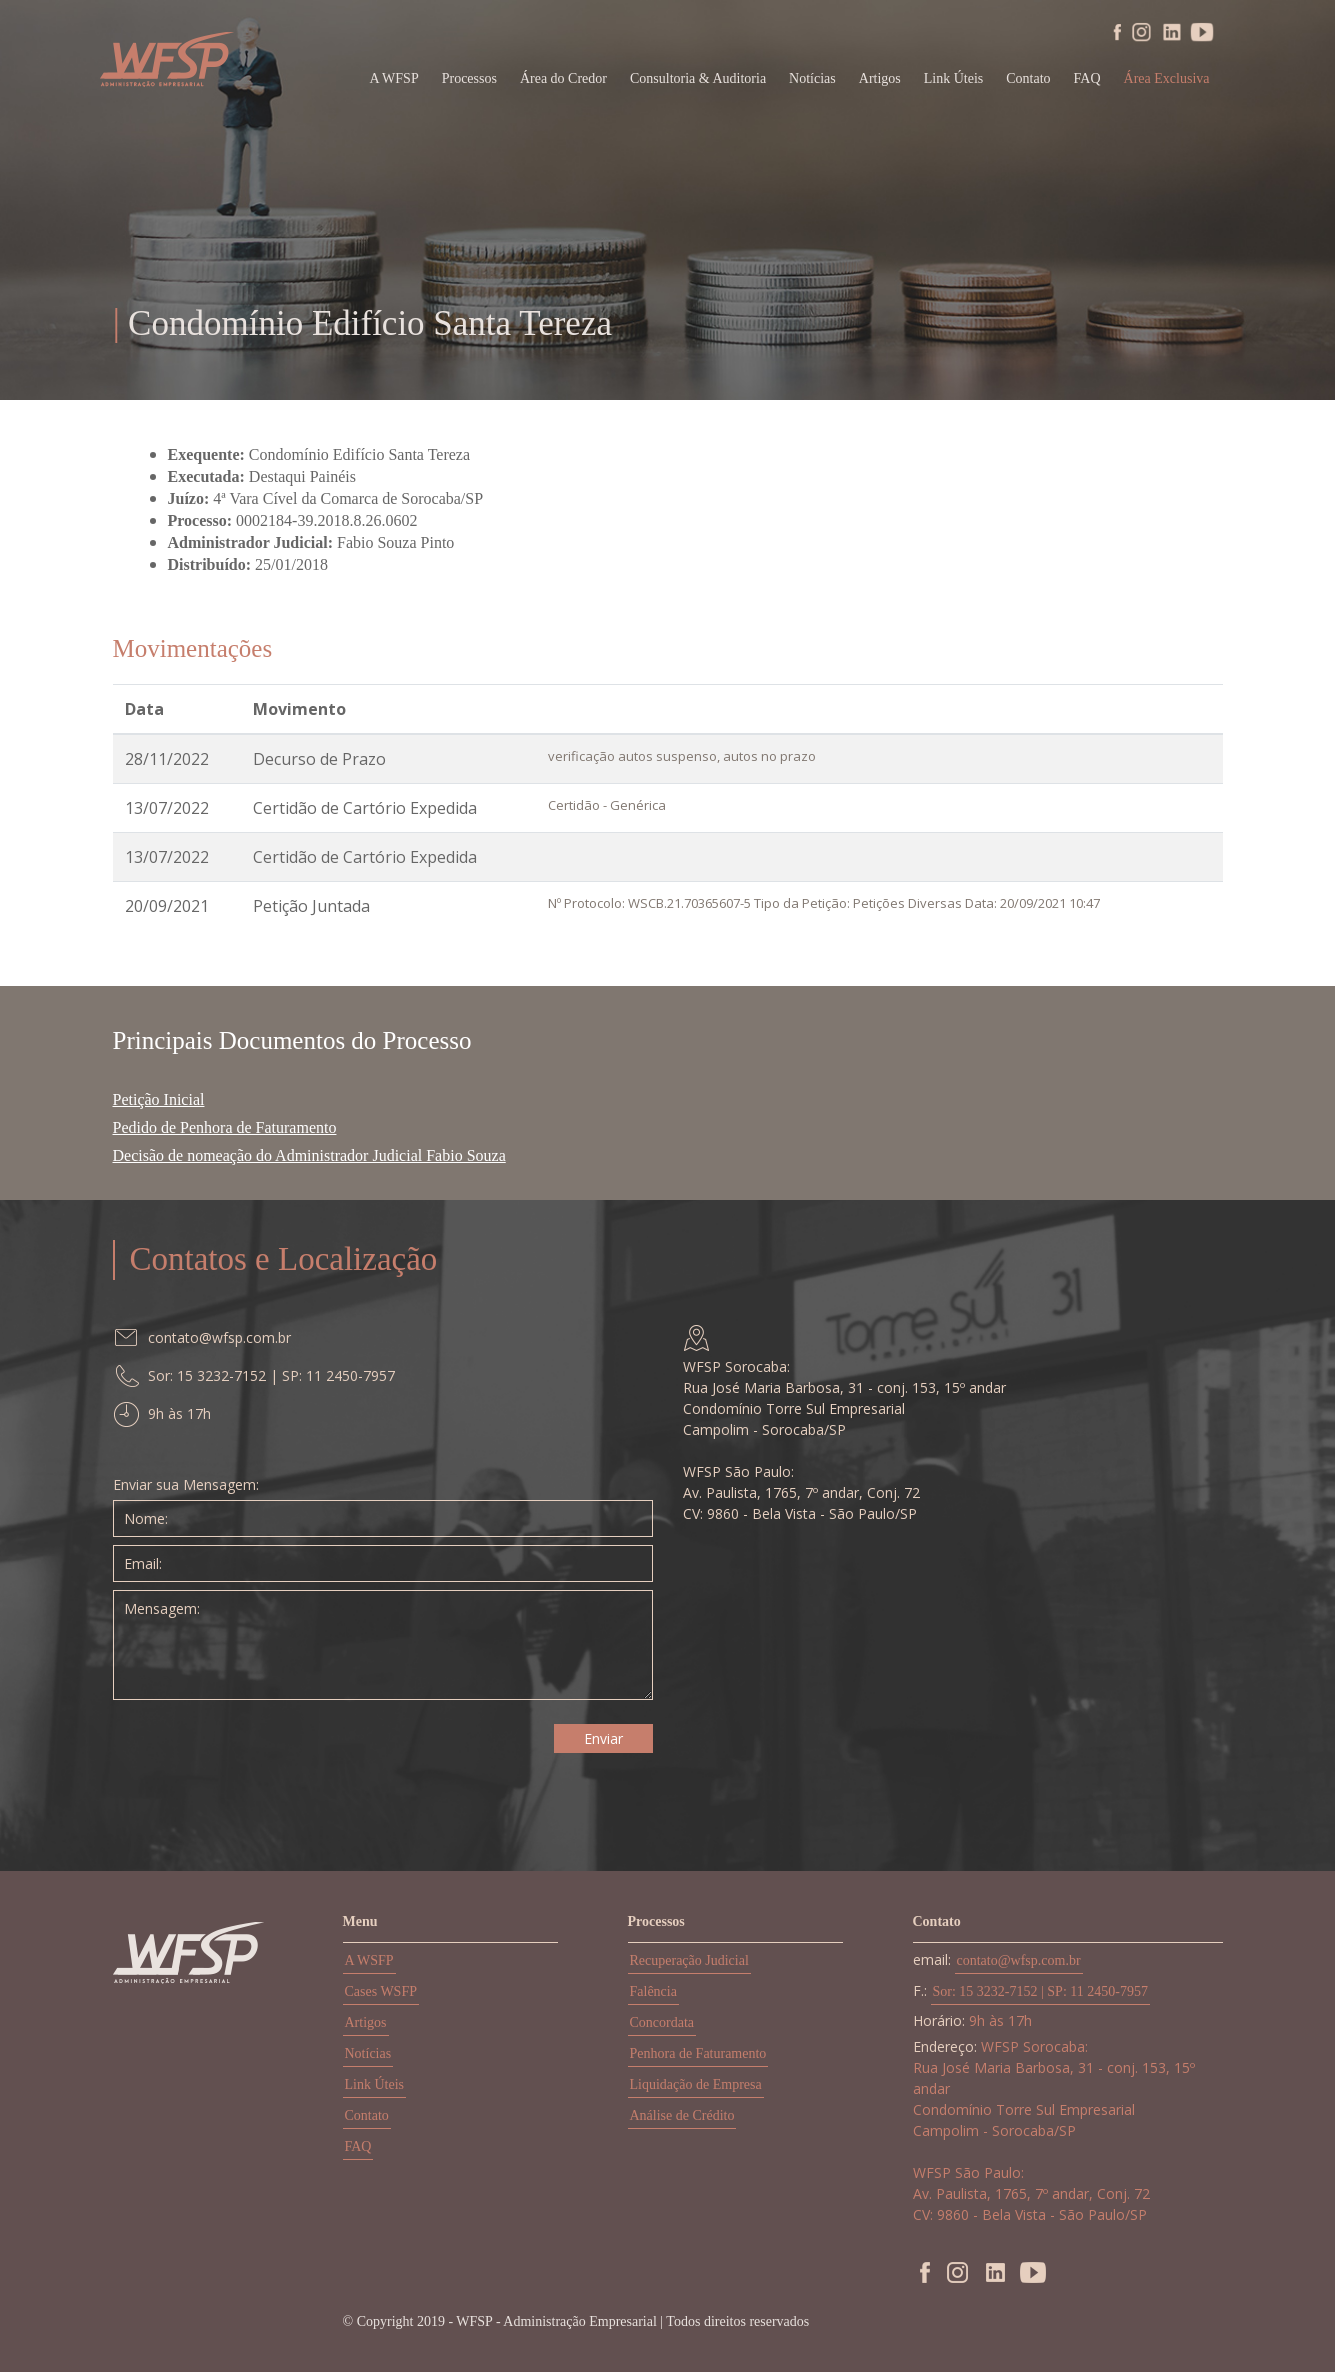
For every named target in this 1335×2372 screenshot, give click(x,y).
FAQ (1087, 78)
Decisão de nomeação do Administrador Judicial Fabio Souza (309, 1155)
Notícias (812, 78)
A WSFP (369, 1960)
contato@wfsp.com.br (1019, 1960)
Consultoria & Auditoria (698, 78)
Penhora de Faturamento (698, 2053)
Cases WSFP (381, 1991)
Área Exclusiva (1167, 78)
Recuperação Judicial (689, 1960)
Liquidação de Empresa (696, 2084)
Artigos (880, 78)
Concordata (662, 2022)
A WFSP (394, 78)
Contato (1028, 78)
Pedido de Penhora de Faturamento (225, 1127)
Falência (653, 1991)
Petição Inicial (159, 1099)
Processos (469, 78)
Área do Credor (563, 78)
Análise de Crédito (682, 2115)
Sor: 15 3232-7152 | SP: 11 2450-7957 (1040, 1991)
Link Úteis (954, 78)
